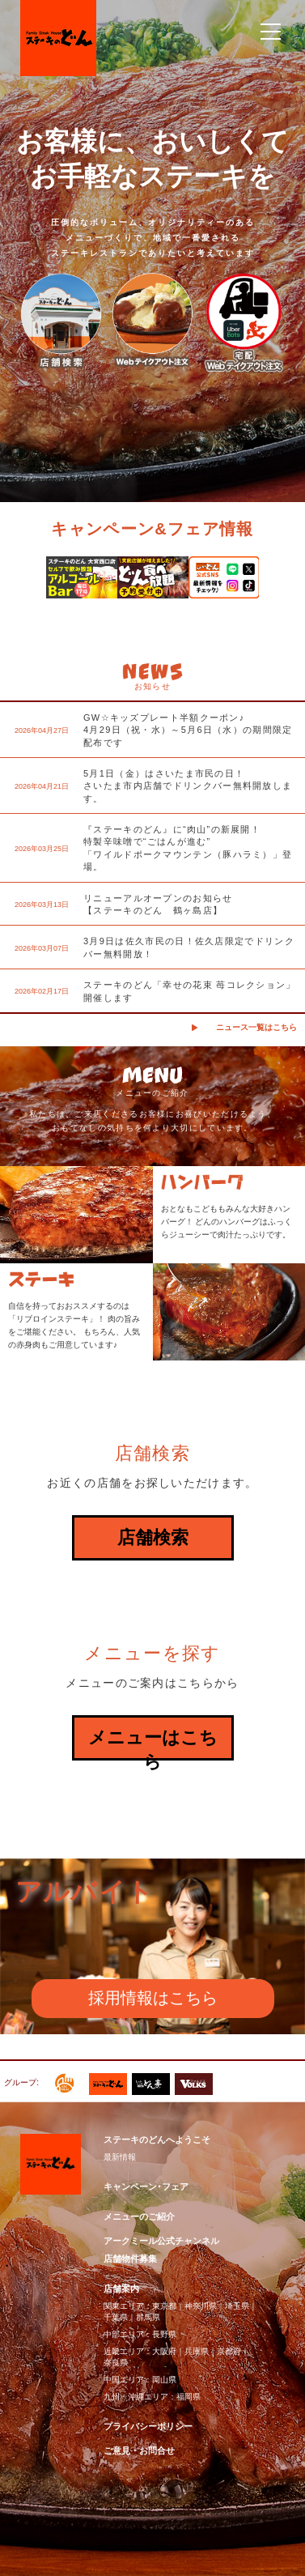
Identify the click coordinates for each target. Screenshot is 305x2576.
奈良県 (116, 2362)
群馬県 (148, 2317)
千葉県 (116, 2317)
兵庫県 (196, 2351)
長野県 (164, 2334)
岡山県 (164, 2379)
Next (281, 583)
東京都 (164, 2305)
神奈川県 (200, 2305)
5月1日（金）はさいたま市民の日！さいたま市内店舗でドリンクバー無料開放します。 (187, 786)
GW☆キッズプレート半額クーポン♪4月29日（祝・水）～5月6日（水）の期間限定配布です (188, 730)
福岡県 (188, 2396)
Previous (23, 583)
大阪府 (164, 2351)
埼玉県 (237, 2305)
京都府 (229, 2351)
